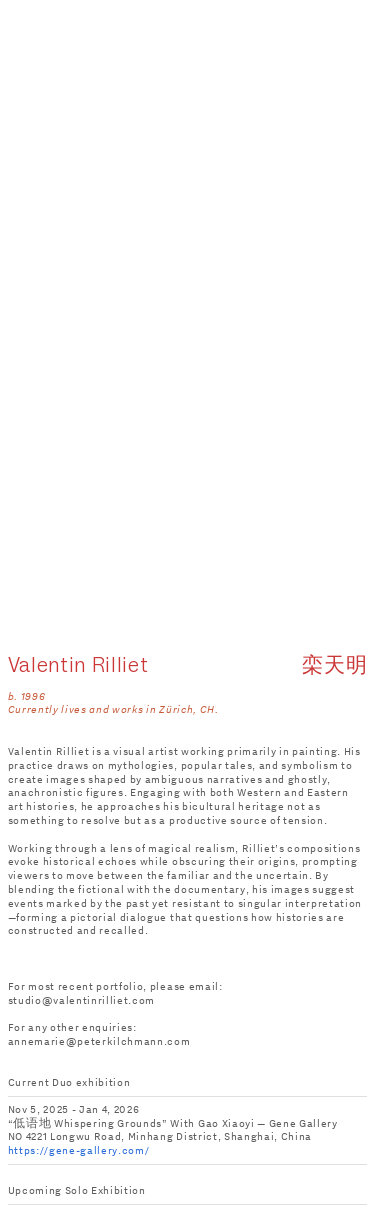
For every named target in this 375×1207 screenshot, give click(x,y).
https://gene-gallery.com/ (79, 1150)
